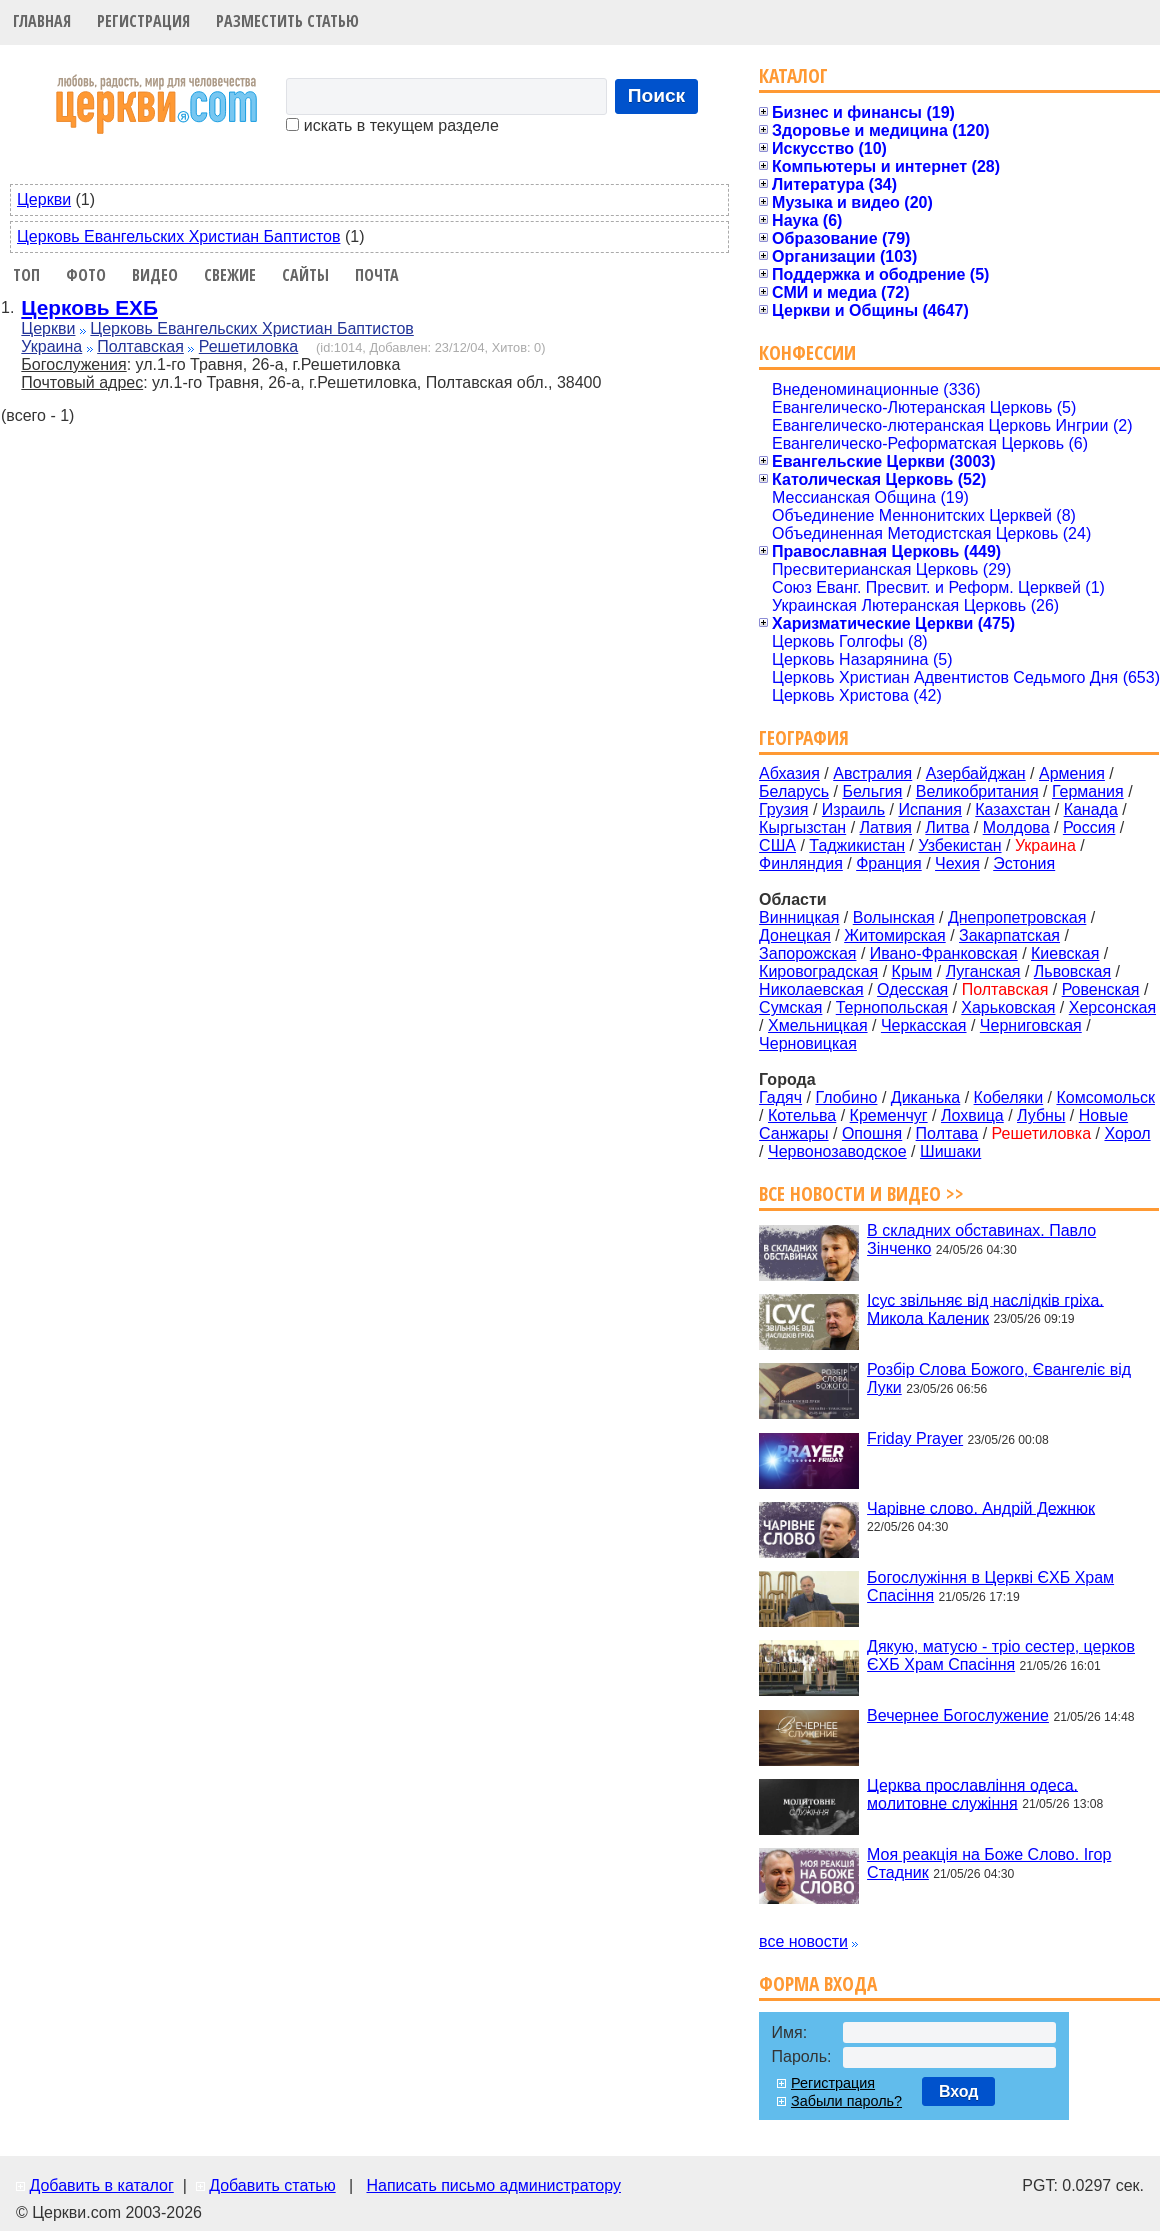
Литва (947, 827)
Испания (930, 809)
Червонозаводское (837, 1151)
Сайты (305, 275)
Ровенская (1101, 989)
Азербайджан (976, 773)
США (777, 845)
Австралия (872, 773)
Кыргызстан (802, 827)
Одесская (912, 989)
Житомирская (895, 935)
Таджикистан (857, 845)
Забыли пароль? (846, 2101)
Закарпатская (1009, 935)
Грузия (783, 809)
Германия (1088, 791)
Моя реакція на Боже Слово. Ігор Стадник (989, 1863)
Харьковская (1008, 1007)
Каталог (793, 75)
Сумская (790, 1007)
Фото (86, 275)
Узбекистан (959, 845)
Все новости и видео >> (861, 1193)
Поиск (657, 95)
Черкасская (924, 1025)
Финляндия (801, 863)
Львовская (1072, 971)
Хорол (1127, 1133)
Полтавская (140, 346)
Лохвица (972, 1115)
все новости (803, 1941)
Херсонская (1112, 1007)
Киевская (1065, 953)
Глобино (846, 1097)
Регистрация (143, 21)
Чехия (957, 863)
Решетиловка (249, 346)
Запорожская (807, 953)
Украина (51, 346)
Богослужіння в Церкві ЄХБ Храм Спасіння (990, 1586)
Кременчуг (889, 1115)
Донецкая (795, 935)
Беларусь (794, 791)
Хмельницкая (818, 1025)
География (804, 737)
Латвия (886, 827)
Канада (1091, 809)
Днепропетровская (1017, 917)
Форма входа (818, 1983)
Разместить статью (287, 21)
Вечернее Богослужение (958, 1715)
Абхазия (789, 773)
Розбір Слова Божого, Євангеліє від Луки (999, 1378)
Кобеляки (1009, 1097)
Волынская (894, 917)
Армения (1072, 773)
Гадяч (780, 1097)
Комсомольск (1105, 1097)
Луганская (983, 971)
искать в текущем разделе (392, 125)
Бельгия (872, 791)
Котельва (802, 1115)
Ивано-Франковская (944, 953)
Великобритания (977, 791)
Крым (912, 971)
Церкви (44, 199)
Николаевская (811, 989)
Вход (959, 2091)
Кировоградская (818, 971)
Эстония (1024, 863)
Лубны (1041, 1115)
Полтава (947, 1133)
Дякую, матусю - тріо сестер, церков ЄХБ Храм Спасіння (1001, 1655)
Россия (1089, 827)
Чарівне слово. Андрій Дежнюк (981, 1507)
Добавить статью (272, 2185)
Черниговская (1031, 1025)
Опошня (872, 1133)
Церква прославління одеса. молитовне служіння (972, 1793)
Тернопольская (892, 1007)
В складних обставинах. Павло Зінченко (981, 1239)
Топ (26, 275)
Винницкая (799, 917)
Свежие (230, 275)
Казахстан (1012, 809)
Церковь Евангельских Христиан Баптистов (178, 236)
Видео (155, 275)
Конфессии (807, 352)
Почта (377, 275)
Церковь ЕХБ (89, 307)
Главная (42, 21)
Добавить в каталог (101, 2185)
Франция (889, 863)
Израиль (853, 809)
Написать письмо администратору (493, 2185)
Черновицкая (808, 1043)
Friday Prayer (915, 1438)
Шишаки (950, 1151)
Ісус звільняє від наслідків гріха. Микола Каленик (985, 1308)
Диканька (925, 1097)
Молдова (1016, 827)
